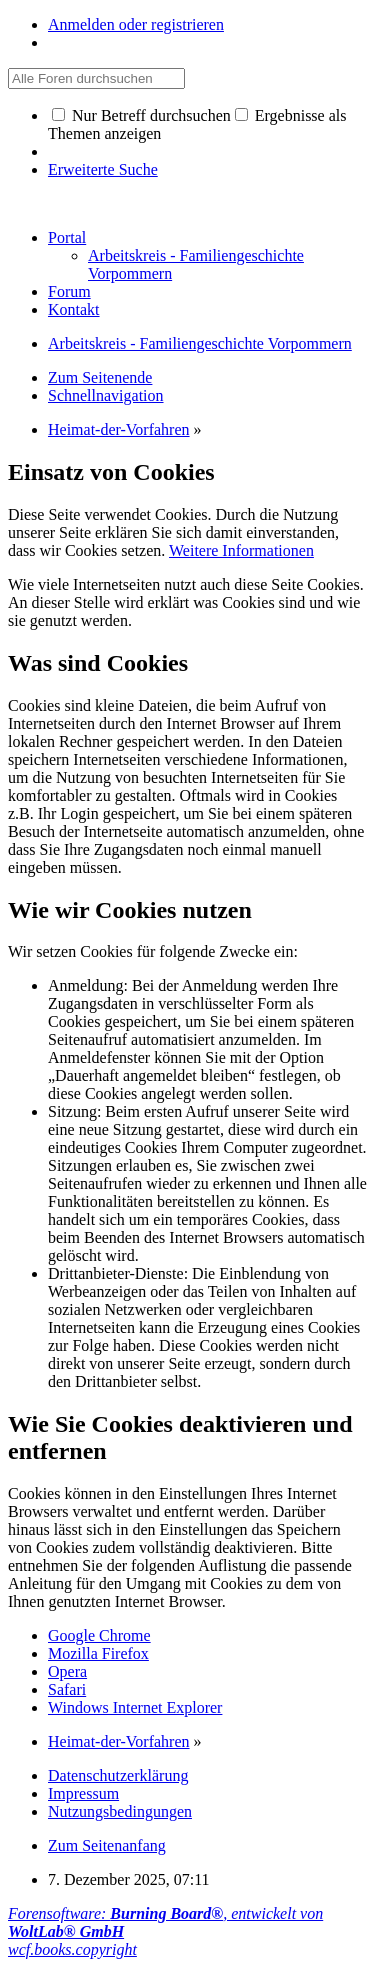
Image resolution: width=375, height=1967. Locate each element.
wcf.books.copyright (72, 1949)
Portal (67, 237)
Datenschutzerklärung (118, 1775)
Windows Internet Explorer (135, 1707)
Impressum (83, 1793)
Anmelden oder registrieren (136, 24)
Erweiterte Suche (103, 169)
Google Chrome (99, 1635)
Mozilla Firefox (98, 1653)
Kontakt (74, 309)
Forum (69, 291)
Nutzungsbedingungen (120, 1811)
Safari (67, 1689)
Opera (67, 1671)
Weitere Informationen (241, 550)
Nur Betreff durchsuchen (141, 115)
